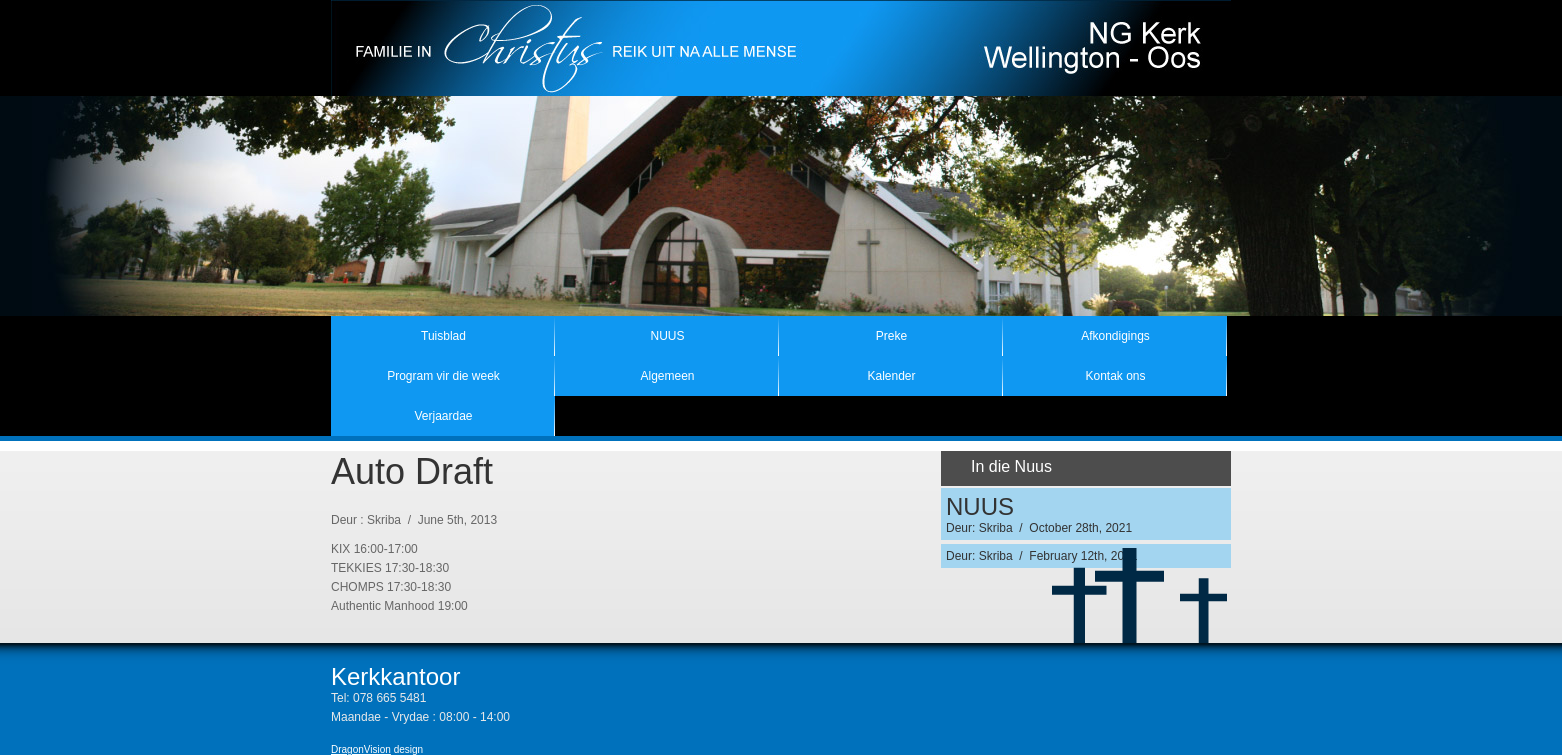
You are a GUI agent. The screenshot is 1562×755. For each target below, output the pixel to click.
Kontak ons (1115, 376)
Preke (891, 336)
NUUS (667, 336)
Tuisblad (443, 336)
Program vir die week (443, 376)
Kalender (891, 376)
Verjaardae (443, 416)
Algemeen (667, 376)
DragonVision (361, 749)
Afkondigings (1115, 336)
